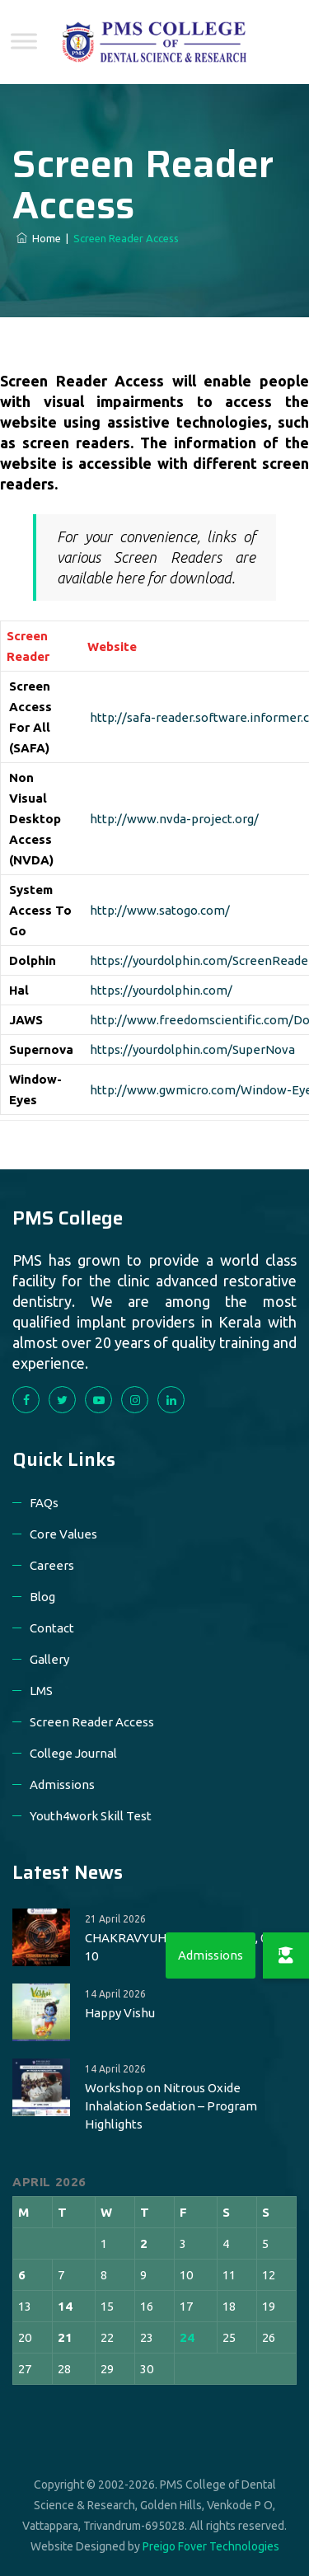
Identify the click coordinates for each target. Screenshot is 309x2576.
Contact (52, 1628)
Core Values (63, 1534)
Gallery (49, 1659)
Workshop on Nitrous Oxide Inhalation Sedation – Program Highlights (171, 2106)
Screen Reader (28, 646)
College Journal (73, 1753)
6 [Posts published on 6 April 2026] (22, 2275)
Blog (42, 1597)
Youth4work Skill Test (91, 1816)
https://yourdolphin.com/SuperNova (192, 1049)
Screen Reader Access (92, 1722)
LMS (41, 1691)
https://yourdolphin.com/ (161, 990)
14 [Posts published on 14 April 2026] (65, 2306)
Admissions (62, 1784)
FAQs (44, 1503)
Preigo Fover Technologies (211, 2546)
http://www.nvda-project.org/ (174, 819)
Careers (52, 1565)
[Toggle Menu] (24, 41)
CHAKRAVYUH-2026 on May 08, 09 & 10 (184, 1947)
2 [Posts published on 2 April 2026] (143, 2243)
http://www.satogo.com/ (160, 910)
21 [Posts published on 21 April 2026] (65, 2337)
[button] (286, 1955)
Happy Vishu (120, 2013)
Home (38, 238)
